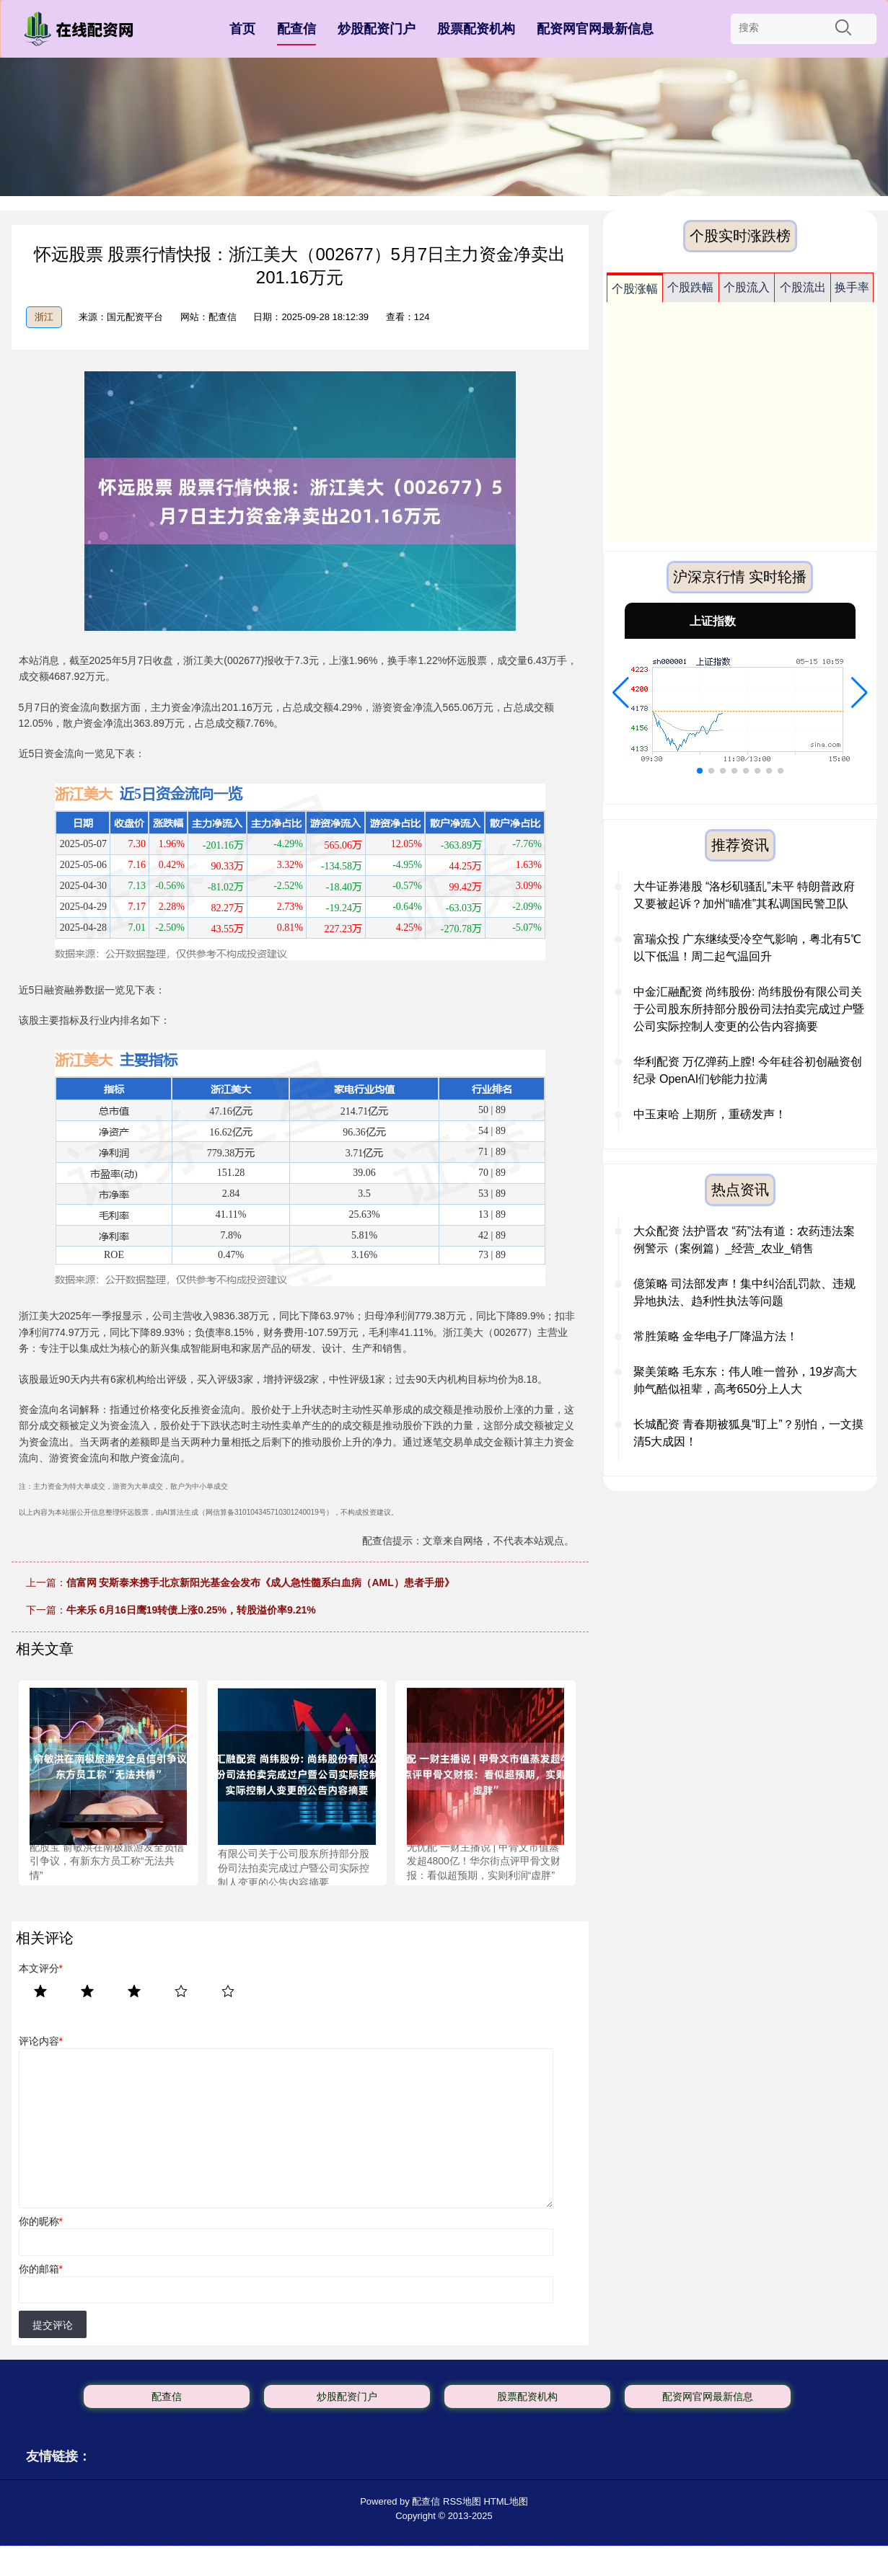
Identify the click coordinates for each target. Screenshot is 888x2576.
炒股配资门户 (377, 29)
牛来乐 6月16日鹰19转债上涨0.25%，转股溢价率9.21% (191, 1610)
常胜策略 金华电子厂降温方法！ (715, 1336)
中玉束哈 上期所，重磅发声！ (709, 1114)
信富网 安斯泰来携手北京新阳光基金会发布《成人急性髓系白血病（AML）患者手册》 (260, 1582)
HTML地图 (505, 2501)
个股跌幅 (690, 287)
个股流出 (803, 287)
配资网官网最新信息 (595, 29)
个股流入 (747, 287)
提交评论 (52, 2325)
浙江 (44, 316)
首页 (242, 29)
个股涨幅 (635, 289)
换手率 (852, 287)
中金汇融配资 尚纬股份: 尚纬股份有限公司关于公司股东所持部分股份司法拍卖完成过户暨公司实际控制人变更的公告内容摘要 (748, 1009)
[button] (620, 693)
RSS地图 (462, 2501)
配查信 (296, 29)
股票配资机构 (476, 29)
